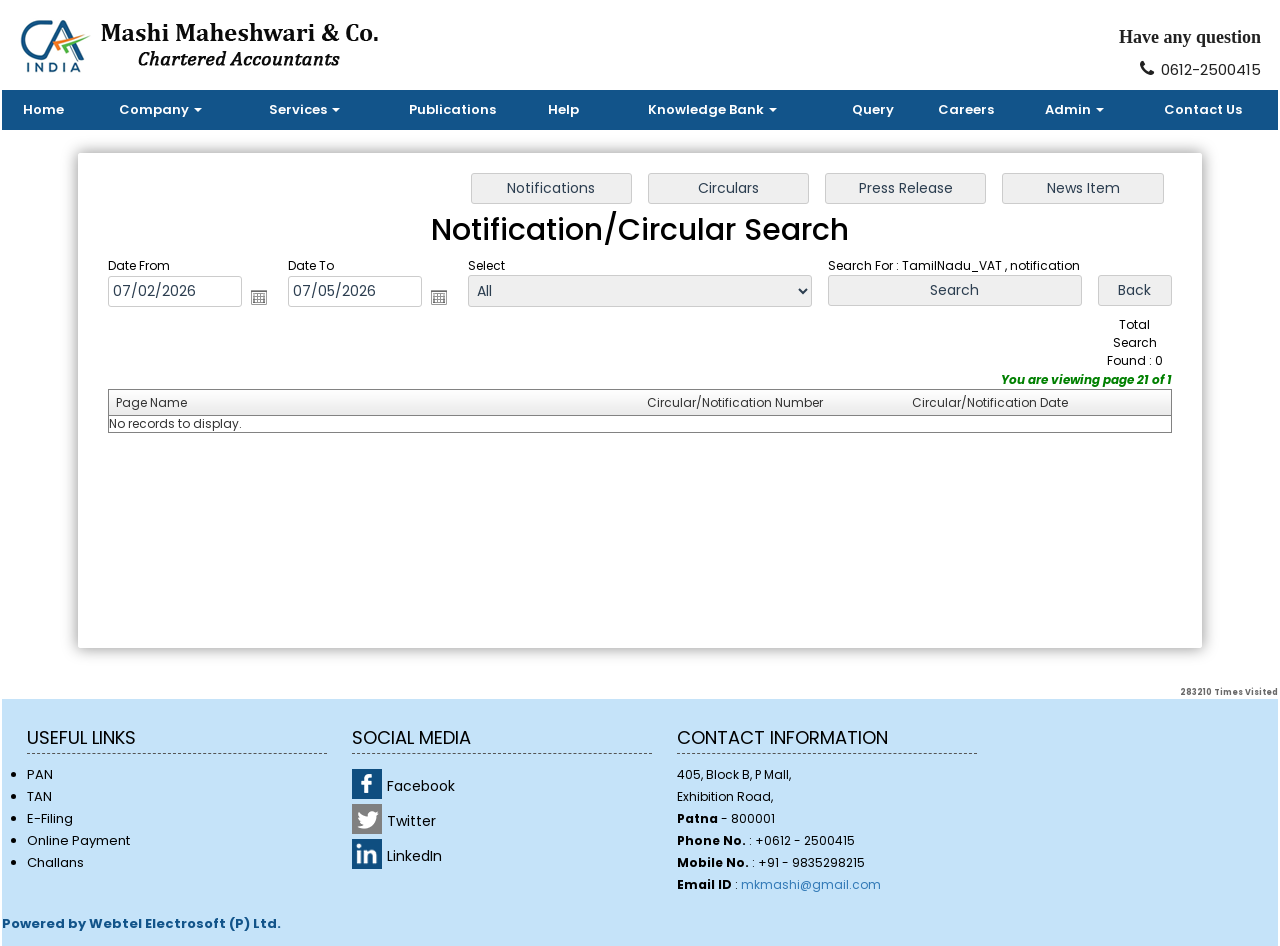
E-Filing (50, 818)
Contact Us (1203, 109)
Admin (1074, 109)
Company (160, 109)
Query (873, 109)
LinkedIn (414, 856)
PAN (40, 774)
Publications (452, 109)
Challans (55, 862)
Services (304, 109)
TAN (39, 796)
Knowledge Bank (712, 109)
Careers (966, 109)
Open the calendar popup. (273, 300)
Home (43, 109)
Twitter (411, 821)
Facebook (421, 786)
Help (563, 109)
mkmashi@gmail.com (811, 884)
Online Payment (78, 840)
